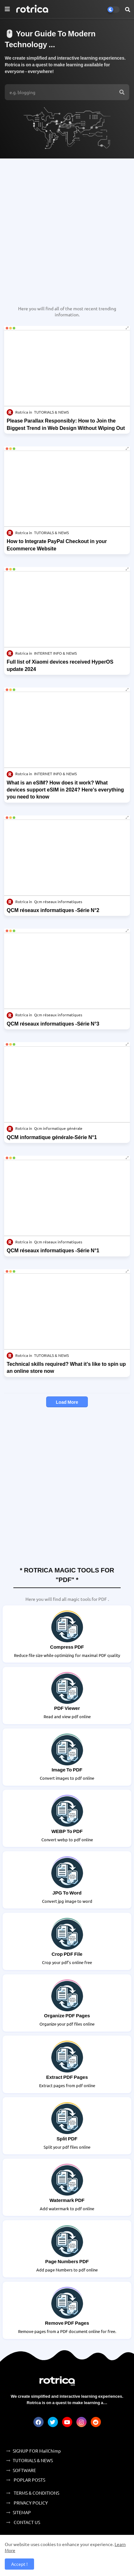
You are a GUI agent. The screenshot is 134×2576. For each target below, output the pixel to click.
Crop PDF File (67, 1954)
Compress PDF (67, 1647)
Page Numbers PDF (67, 2261)
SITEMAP (22, 2512)
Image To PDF (67, 1769)
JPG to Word (67, 1892)
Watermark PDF (67, 2200)
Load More (67, 1402)
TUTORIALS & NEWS (33, 2460)
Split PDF (67, 2138)
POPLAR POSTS (29, 2480)
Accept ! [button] (19, 2564)
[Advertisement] (67, 229)
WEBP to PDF (66, 1831)
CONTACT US (26, 2522)
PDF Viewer (67, 1708)
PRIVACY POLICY (30, 2503)
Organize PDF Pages (67, 2015)
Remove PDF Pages (67, 2323)
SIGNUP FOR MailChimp (37, 2451)
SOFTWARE (24, 2470)
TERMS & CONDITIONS (36, 2493)
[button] (127, 9)
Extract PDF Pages (67, 2077)
